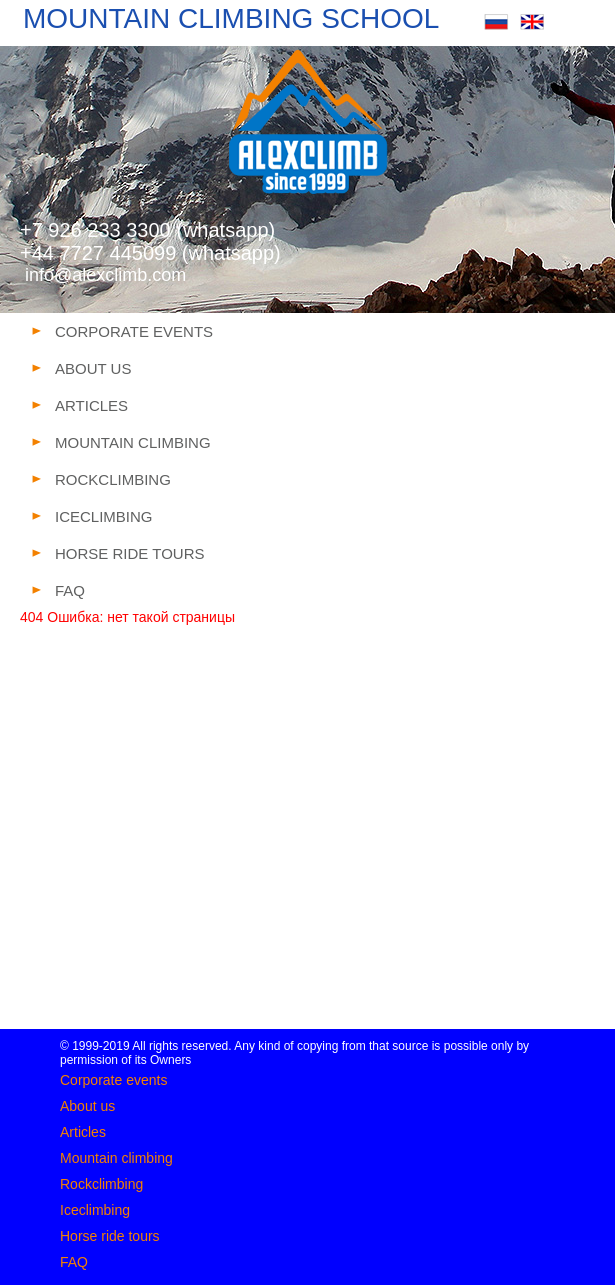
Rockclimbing (101, 1184)
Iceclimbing (95, 1210)
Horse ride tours (110, 1236)
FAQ (74, 1262)
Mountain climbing (116, 1158)
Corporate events (113, 1080)
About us (87, 1106)
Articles (83, 1132)
